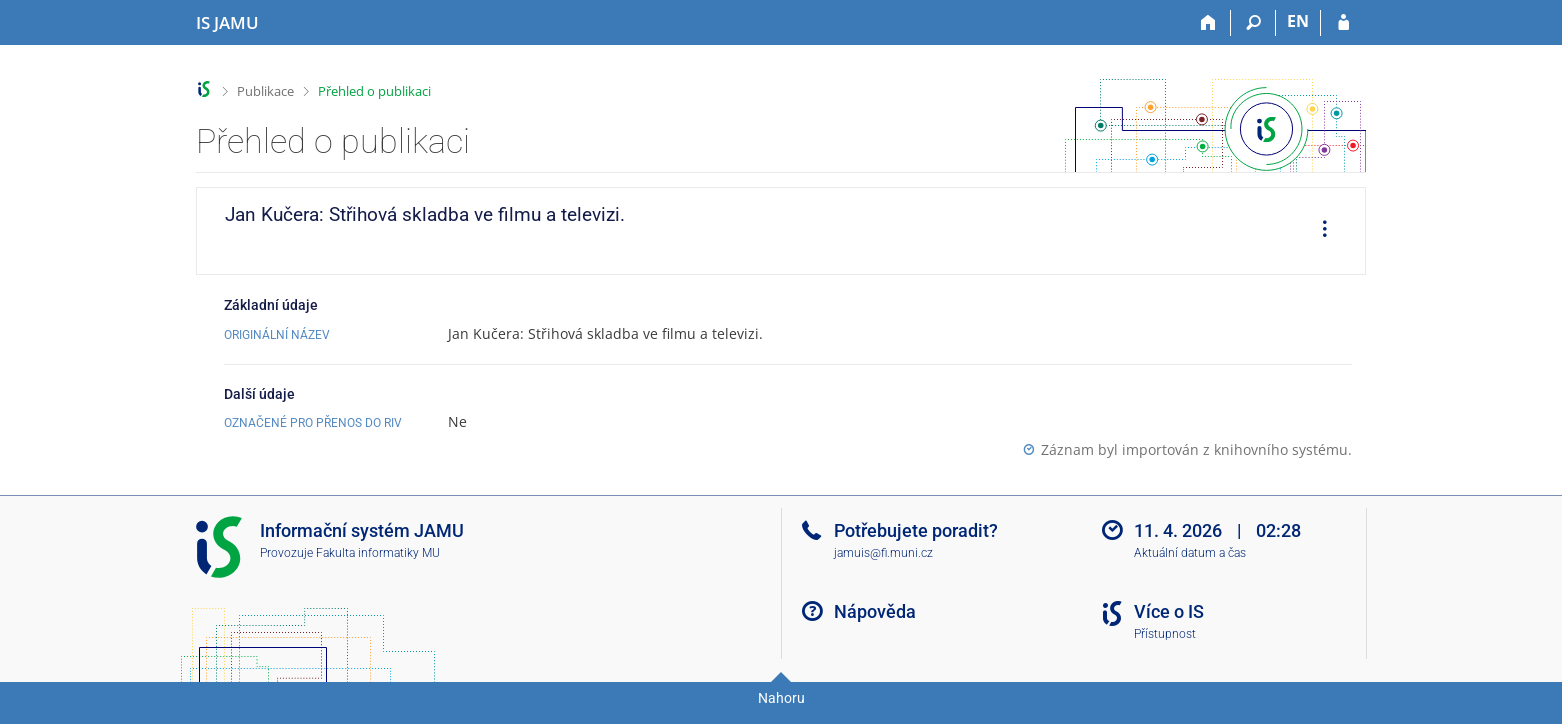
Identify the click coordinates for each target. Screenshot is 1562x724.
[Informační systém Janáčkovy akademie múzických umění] (227, 23)
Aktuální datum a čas (1190, 553)
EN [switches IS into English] (1298, 21)
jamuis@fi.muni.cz (883, 553)
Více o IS (1169, 611)
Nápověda (875, 611)
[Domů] (1208, 23)
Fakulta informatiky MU (378, 553)
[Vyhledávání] (1253, 23)
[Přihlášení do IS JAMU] (1343, 23)
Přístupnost (1165, 634)
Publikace (265, 91)
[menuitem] (1318, 231)
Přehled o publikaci (374, 91)
